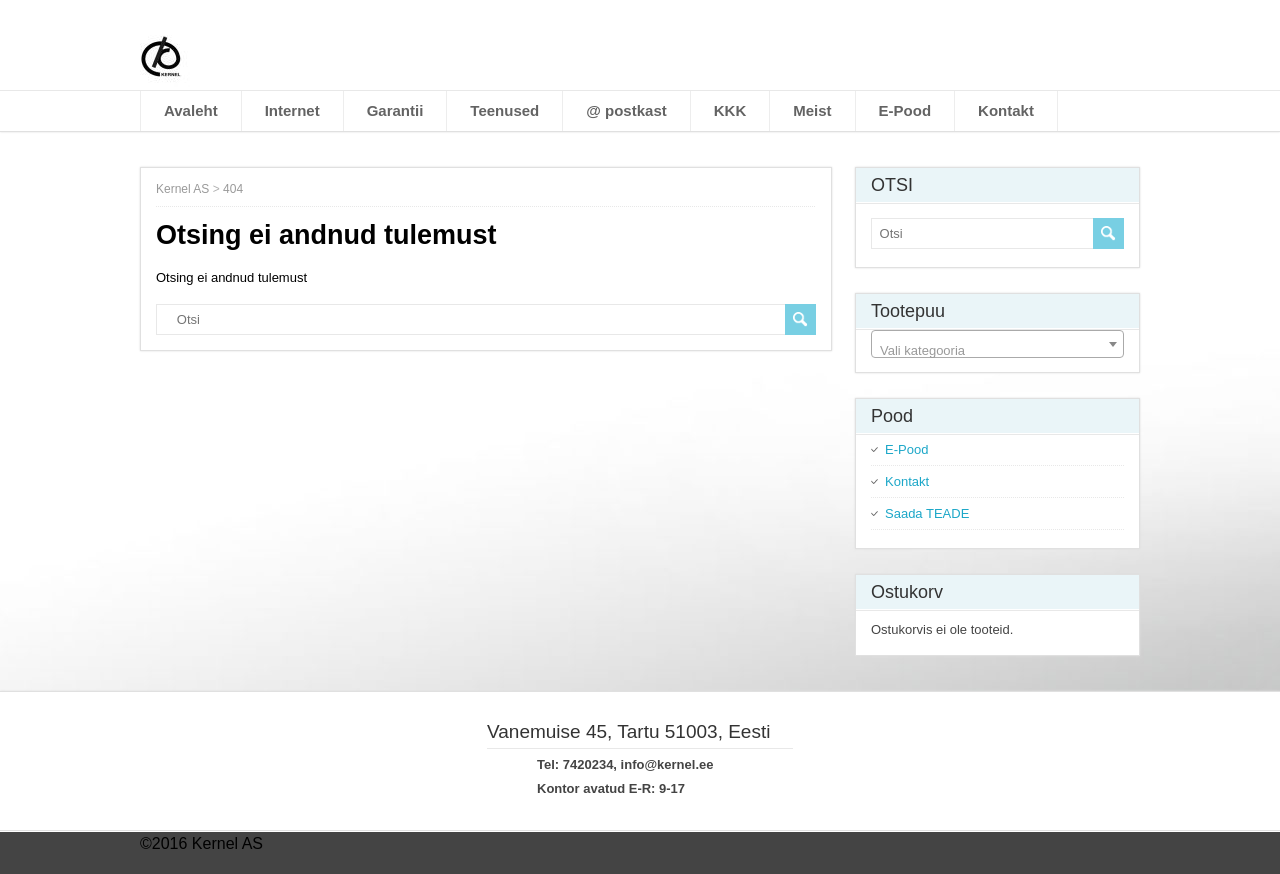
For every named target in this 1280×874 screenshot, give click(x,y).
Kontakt (1006, 110)
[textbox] (997, 351)
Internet (292, 110)
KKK (730, 110)
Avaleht (191, 110)
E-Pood (905, 110)
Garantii (395, 110)
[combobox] (997, 344)
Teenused (504, 110)
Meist (812, 110)
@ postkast (626, 110)
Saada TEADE (927, 513)
